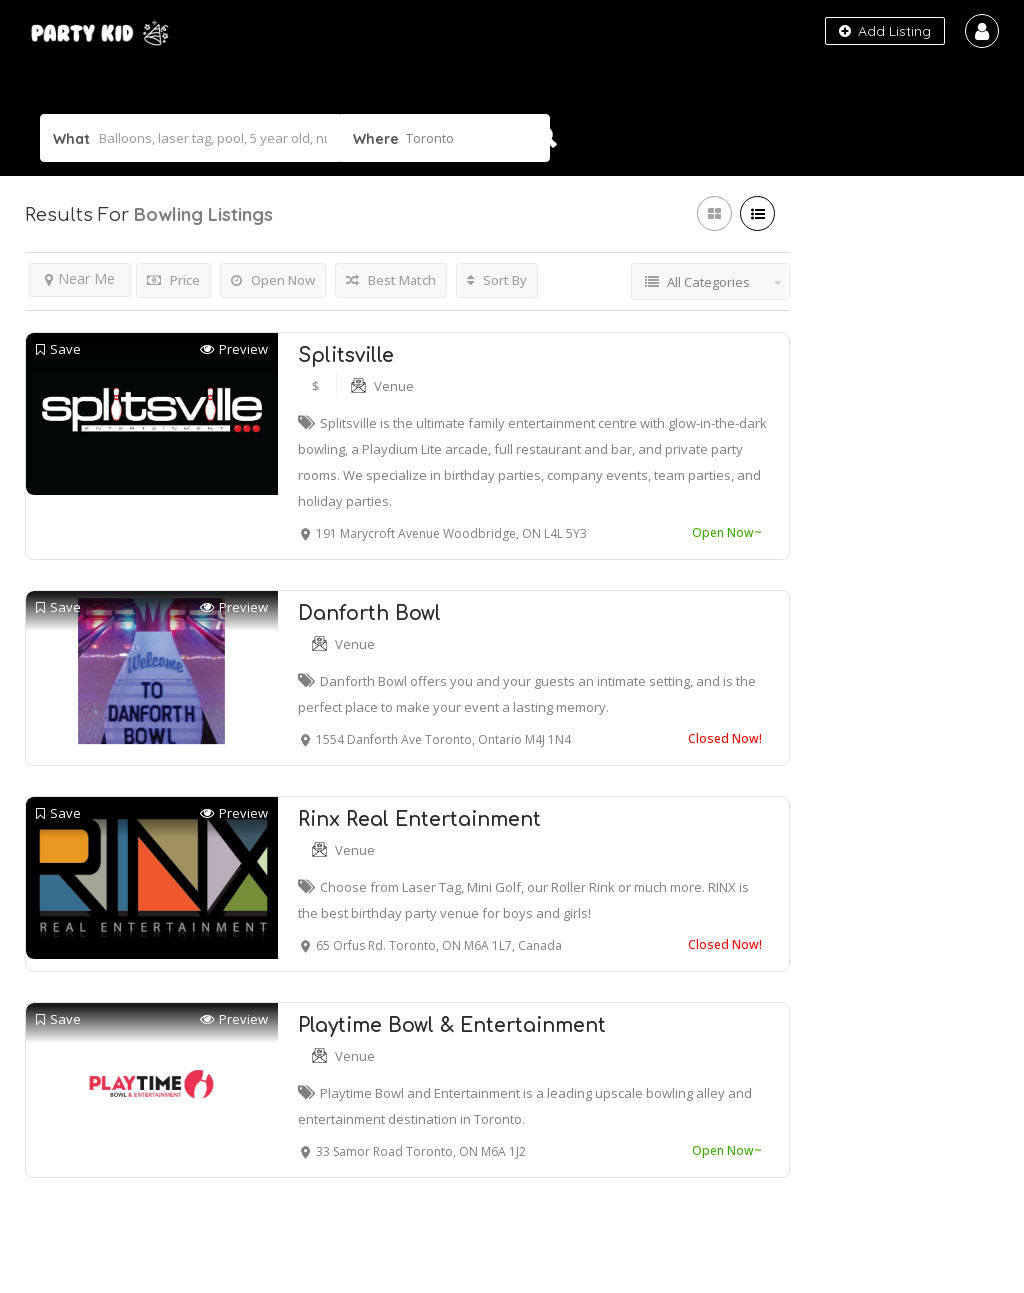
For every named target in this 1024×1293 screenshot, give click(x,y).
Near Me (80, 278)
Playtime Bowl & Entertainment (452, 1025)
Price (173, 280)
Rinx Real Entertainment (419, 819)
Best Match (391, 280)
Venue (394, 386)
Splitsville (346, 355)
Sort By (497, 280)
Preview (234, 349)
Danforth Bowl (369, 613)
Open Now (273, 280)
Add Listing (885, 31)
